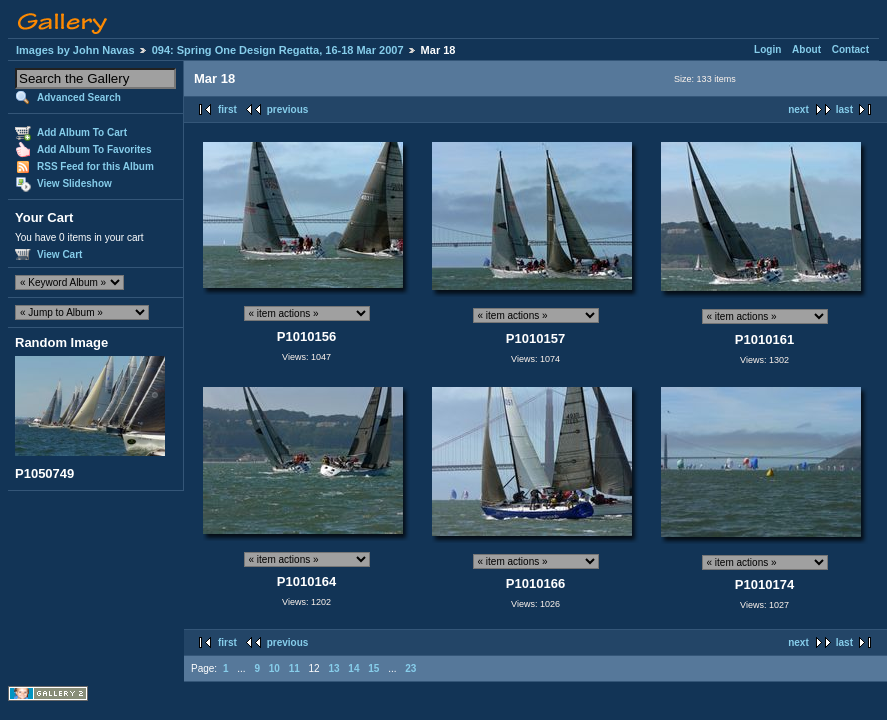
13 (333, 668)
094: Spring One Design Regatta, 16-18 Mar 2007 (278, 50)
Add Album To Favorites (94, 149)
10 (274, 668)
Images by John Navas (75, 50)
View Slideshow (74, 183)
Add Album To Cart (82, 132)
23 (410, 668)
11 (294, 668)
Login (767, 49)
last (844, 109)
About (806, 49)
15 (373, 668)
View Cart (59, 254)
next (798, 109)
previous (288, 109)
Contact (850, 49)
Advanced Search (79, 97)
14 (353, 668)
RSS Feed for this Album (95, 166)
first (227, 109)
